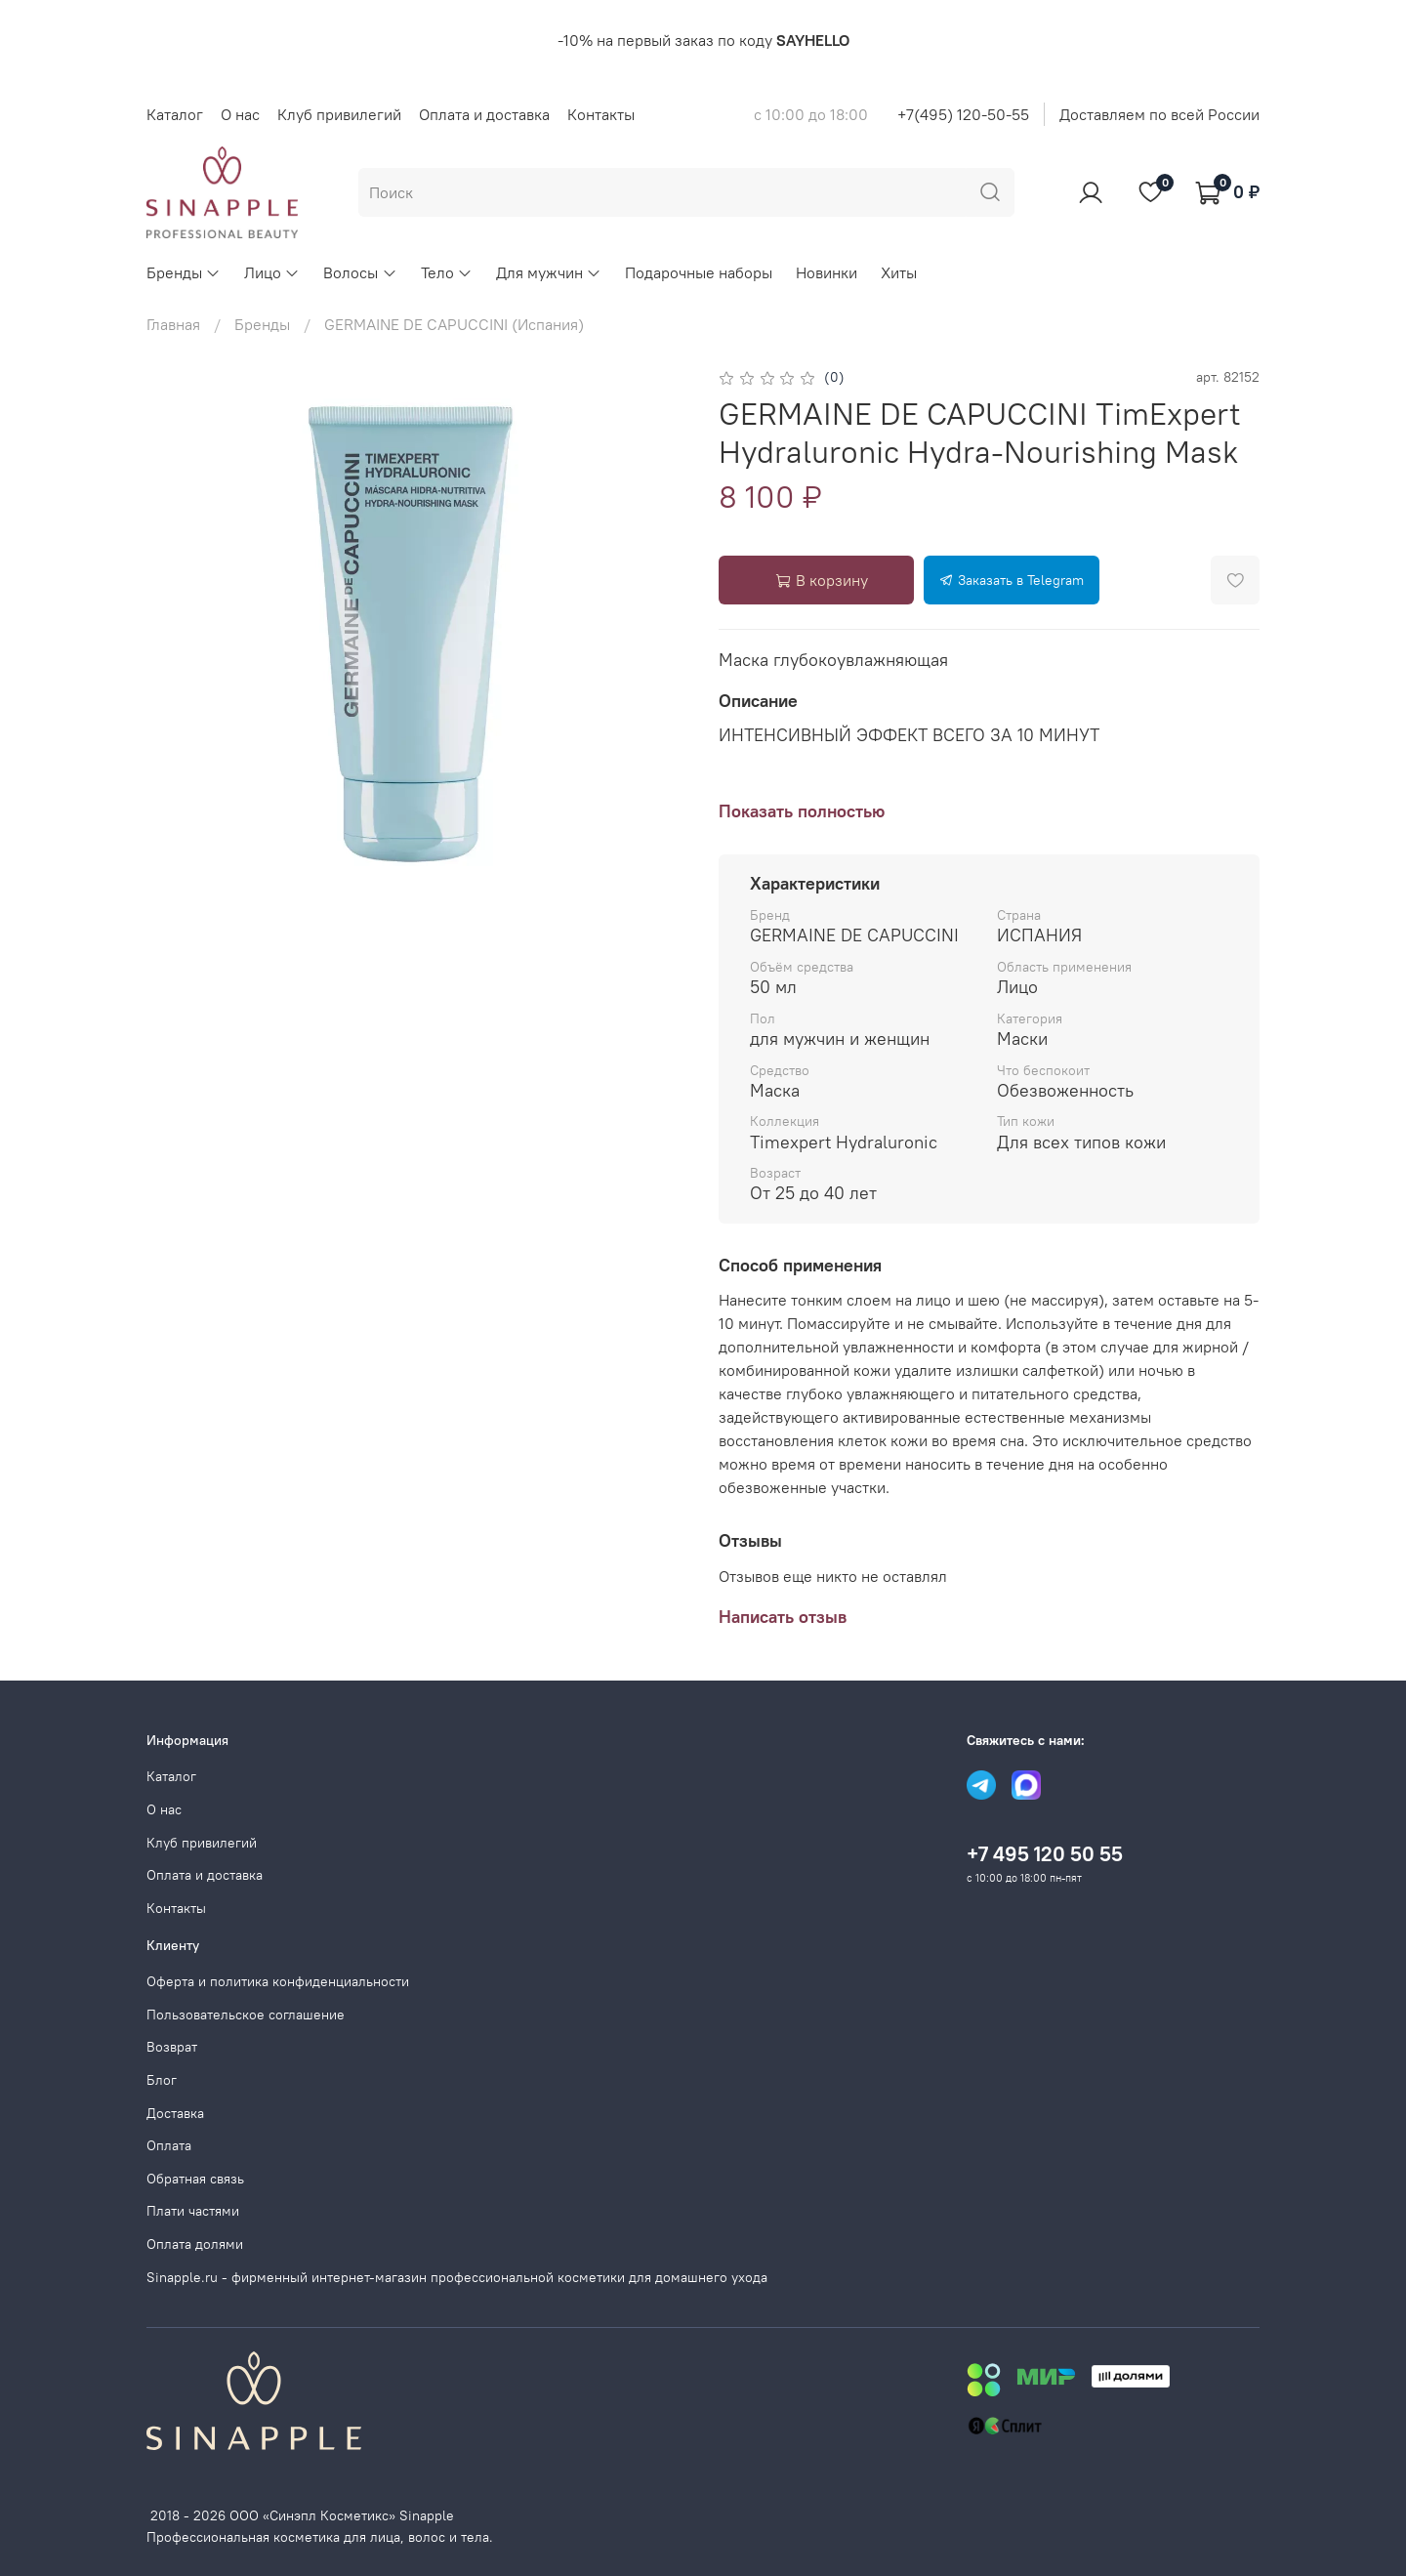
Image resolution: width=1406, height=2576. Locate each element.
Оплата (168, 2145)
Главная (173, 324)
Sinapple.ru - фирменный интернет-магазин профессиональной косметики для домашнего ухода (456, 2277)
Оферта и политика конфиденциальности (277, 1981)
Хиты (899, 272)
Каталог (174, 114)
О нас (240, 114)
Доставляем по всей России (1159, 114)
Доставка (175, 2113)
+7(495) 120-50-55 (963, 114)
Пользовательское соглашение (245, 2014)
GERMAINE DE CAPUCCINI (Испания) (454, 324)
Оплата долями (194, 2244)
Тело (447, 272)
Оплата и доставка (484, 114)
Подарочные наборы (698, 272)
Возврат (171, 2047)
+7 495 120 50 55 (1045, 1854)
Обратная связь (195, 2178)
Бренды (183, 272)
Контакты (601, 114)
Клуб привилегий (339, 114)
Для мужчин (548, 272)
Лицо (272, 272)
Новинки (826, 272)
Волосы (359, 272)
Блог (161, 2080)
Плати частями (192, 2211)
